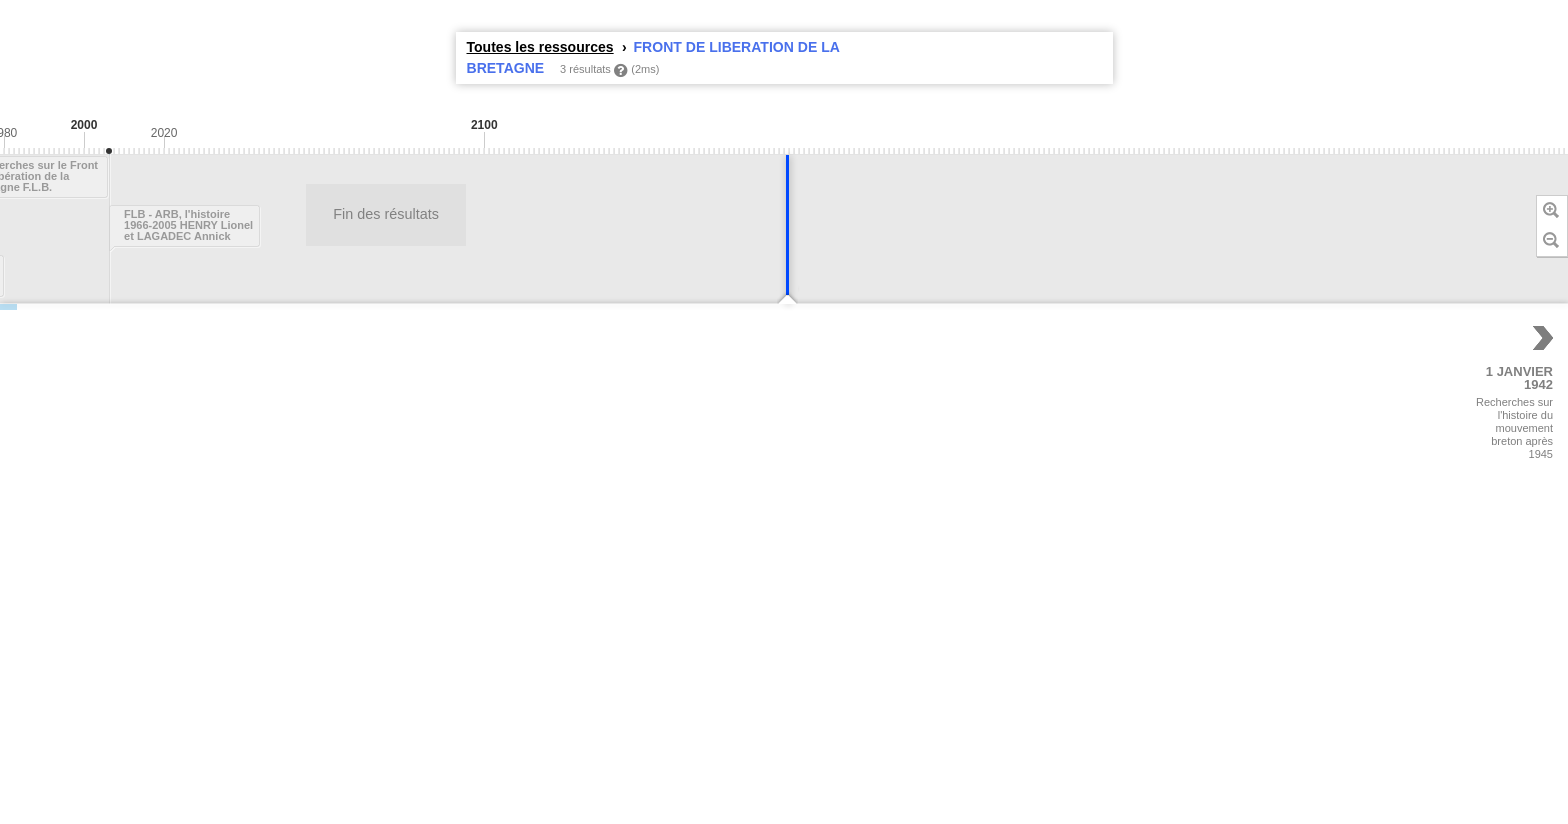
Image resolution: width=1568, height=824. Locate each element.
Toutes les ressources (540, 47)
